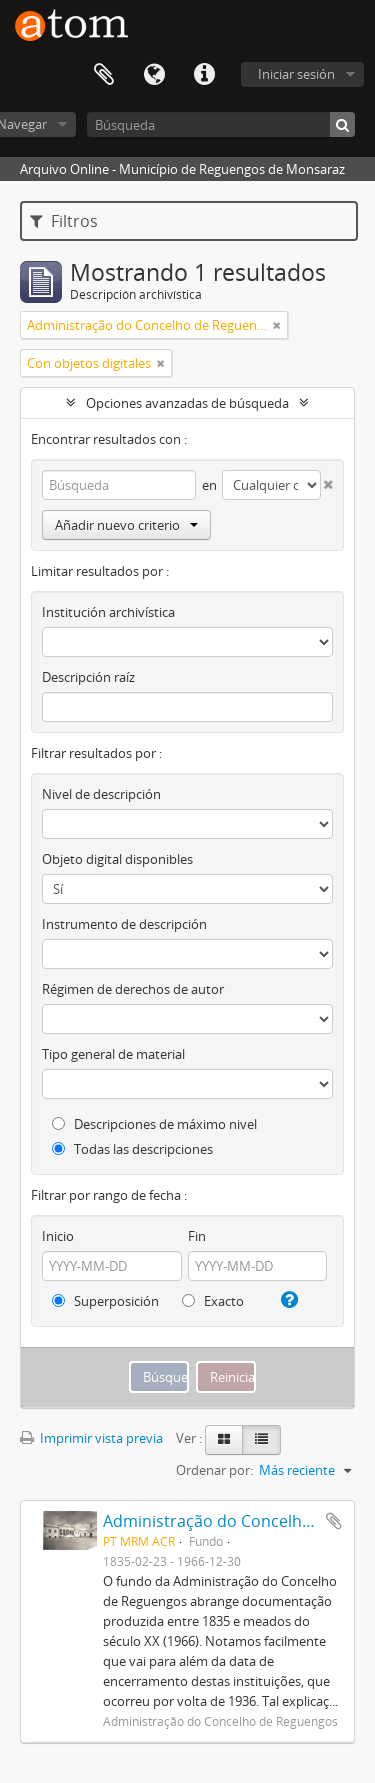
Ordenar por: (214, 1470)
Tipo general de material (113, 1054)
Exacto (213, 1301)
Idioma (154, 75)
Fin (197, 1236)
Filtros (64, 221)
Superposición (105, 1301)
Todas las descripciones (132, 1149)
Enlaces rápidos (204, 75)
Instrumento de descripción (124, 924)
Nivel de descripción (101, 794)
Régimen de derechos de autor (133, 989)
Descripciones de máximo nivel (154, 1124)
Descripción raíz (88, 677)
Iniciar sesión (296, 74)
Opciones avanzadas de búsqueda (187, 403)
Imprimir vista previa (91, 1438)
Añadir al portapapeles (334, 1521)
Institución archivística (108, 612)
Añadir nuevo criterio (126, 525)
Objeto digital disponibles (117, 859)
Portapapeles (104, 75)
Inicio (58, 1236)
